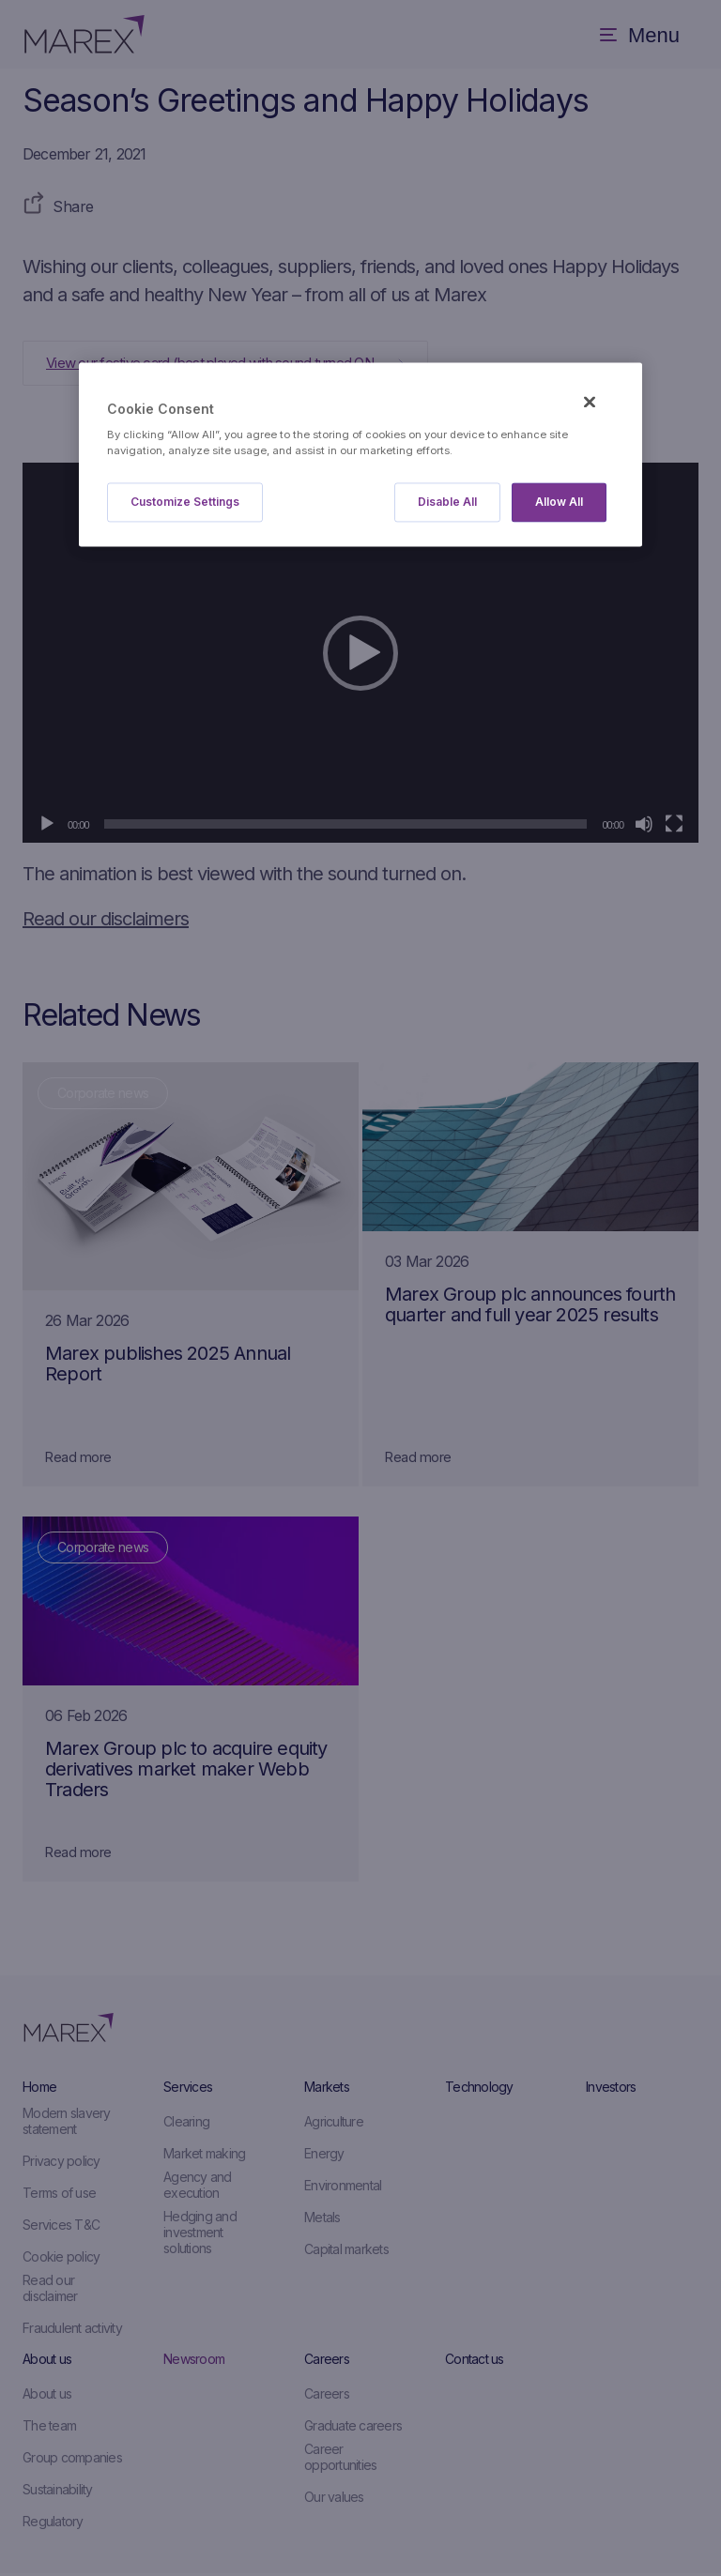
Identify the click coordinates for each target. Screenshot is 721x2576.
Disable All (447, 502)
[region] (360, 454)
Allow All (559, 502)
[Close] (589, 401)
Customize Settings (184, 502)
